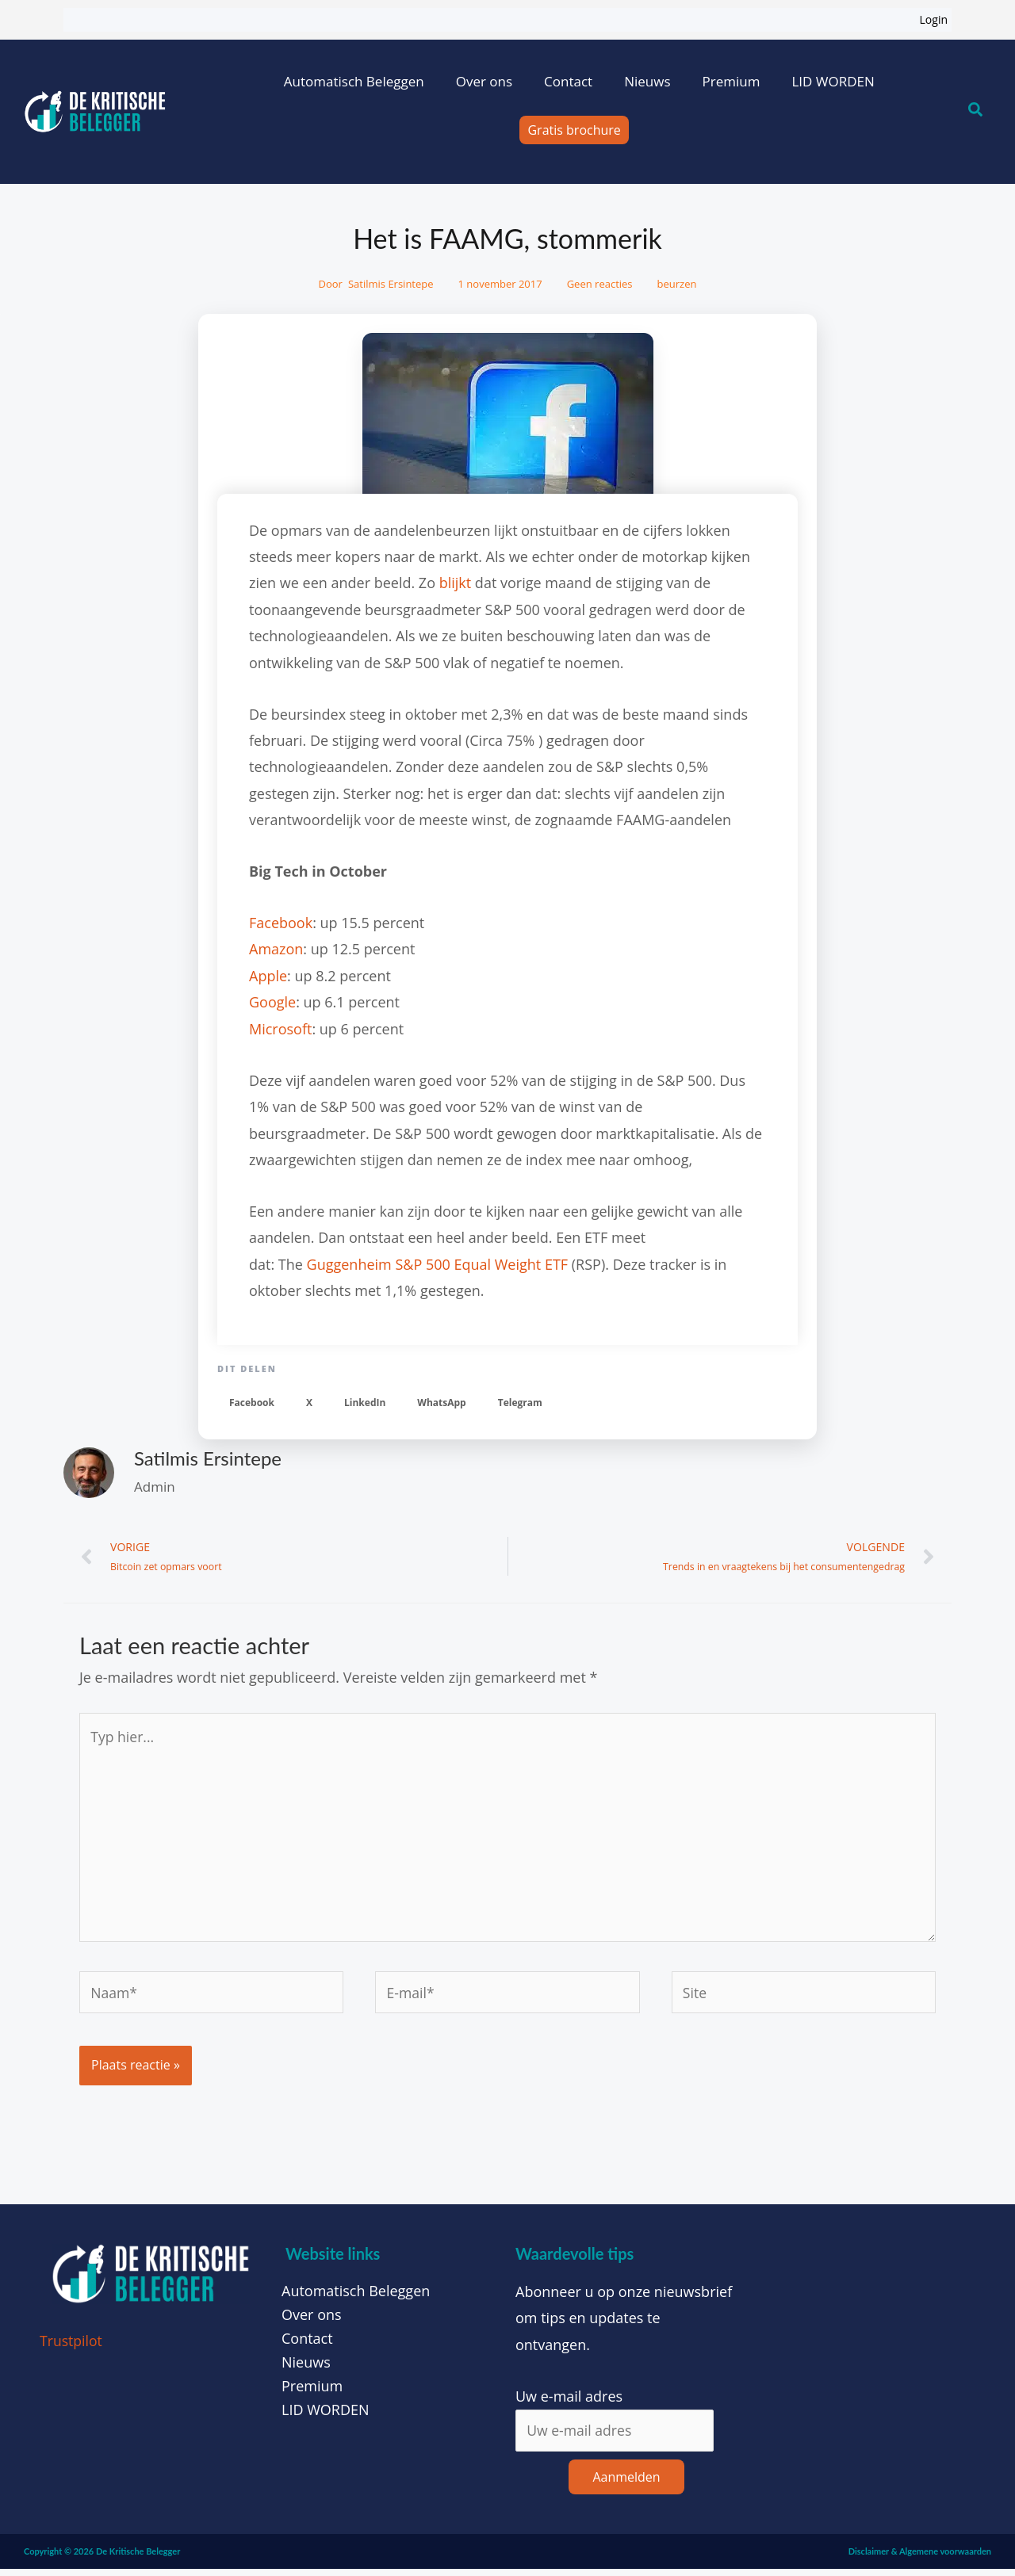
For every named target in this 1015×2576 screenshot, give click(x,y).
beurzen (677, 284)
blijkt (455, 582)
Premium (731, 81)
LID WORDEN (832, 81)
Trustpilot (72, 2346)
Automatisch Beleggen (354, 81)
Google (272, 1001)
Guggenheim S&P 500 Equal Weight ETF (438, 1264)
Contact (568, 81)
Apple (268, 975)
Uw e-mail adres (568, 2402)
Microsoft (280, 1028)
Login (934, 19)
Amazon (276, 948)
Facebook (280, 922)
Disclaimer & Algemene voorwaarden (919, 2558)
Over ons (484, 81)
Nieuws (647, 81)
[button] (251, 1402)
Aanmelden (626, 2484)
